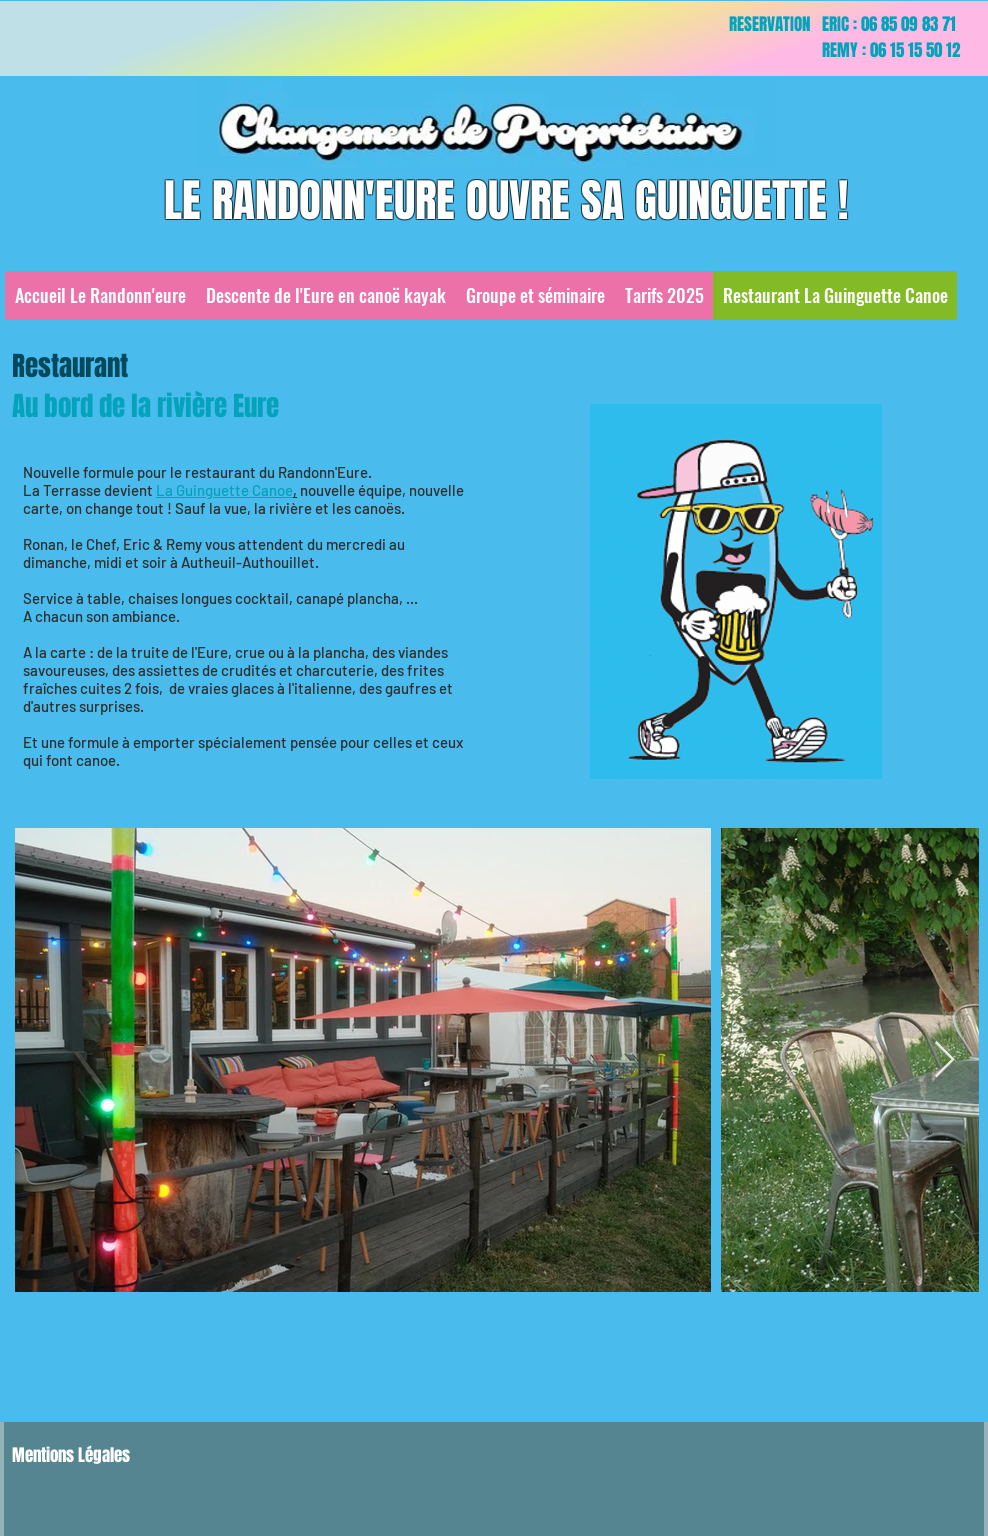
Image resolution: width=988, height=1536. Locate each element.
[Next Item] (944, 1060)
